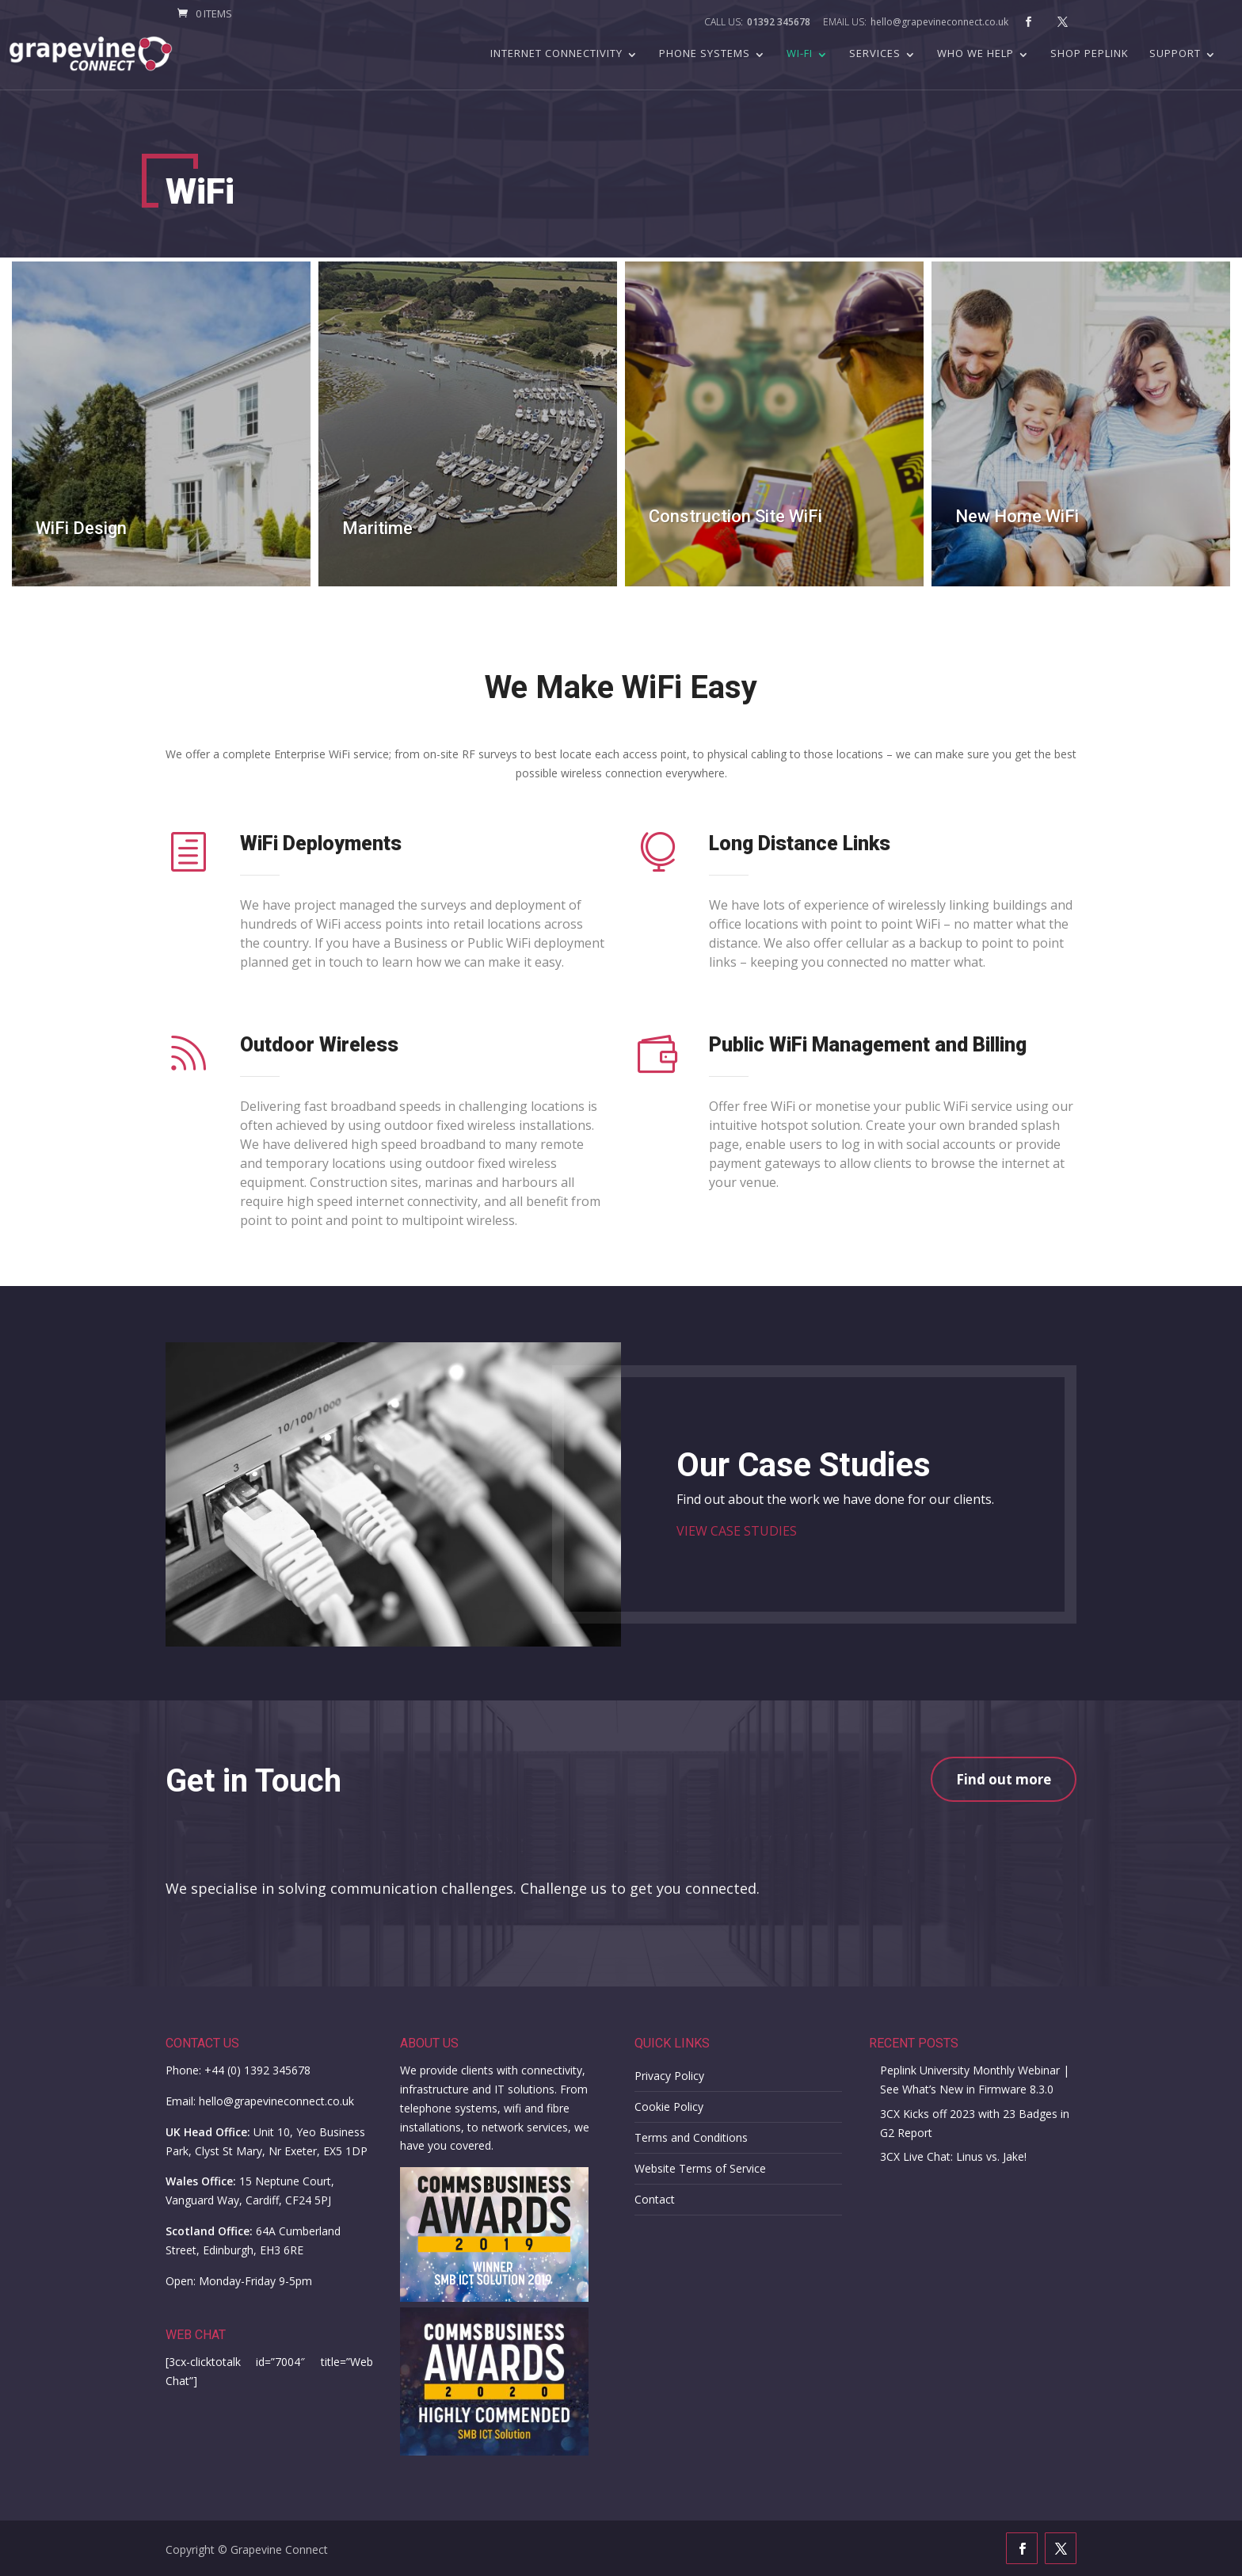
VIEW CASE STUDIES (736, 1531)
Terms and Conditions (691, 2137)
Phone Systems (704, 54)
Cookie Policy (668, 2106)
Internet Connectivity (556, 54)
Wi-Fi (800, 54)
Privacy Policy (669, 2075)
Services (875, 54)
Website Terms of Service (700, 2168)
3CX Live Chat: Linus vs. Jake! (953, 2156)
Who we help (975, 54)
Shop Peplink (1089, 54)
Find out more (1003, 1779)
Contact (654, 2199)
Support (1175, 54)
